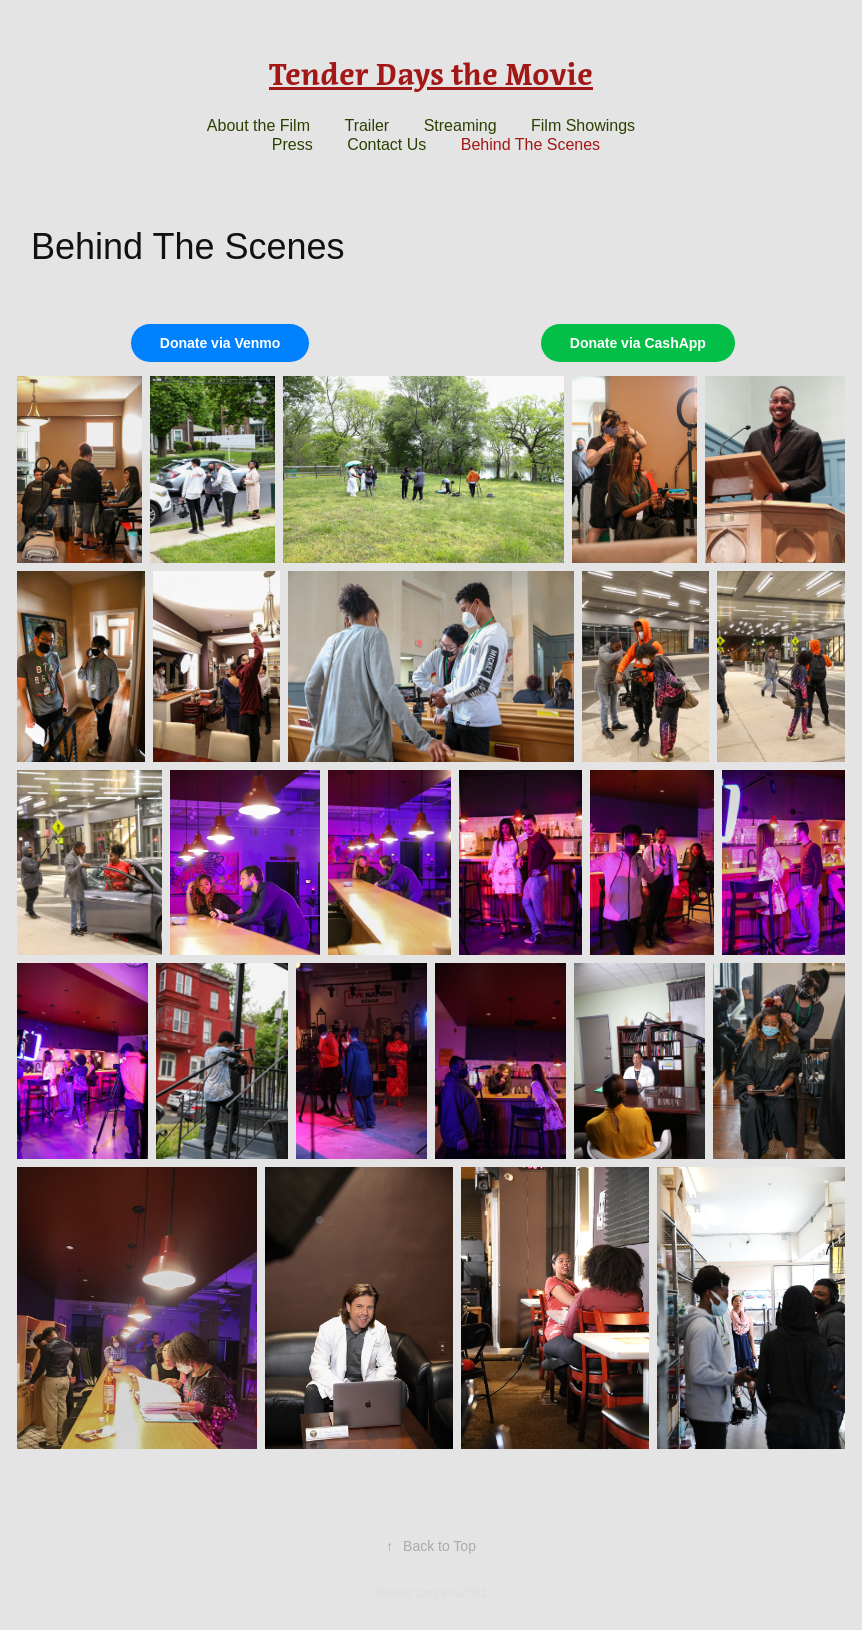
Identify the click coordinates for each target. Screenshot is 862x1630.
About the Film (258, 125)
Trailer (366, 125)
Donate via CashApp (638, 343)
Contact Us (386, 144)
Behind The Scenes (530, 144)
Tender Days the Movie (431, 74)
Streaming (460, 125)
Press (292, 144)
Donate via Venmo (220, 343)
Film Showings (583, 125)
